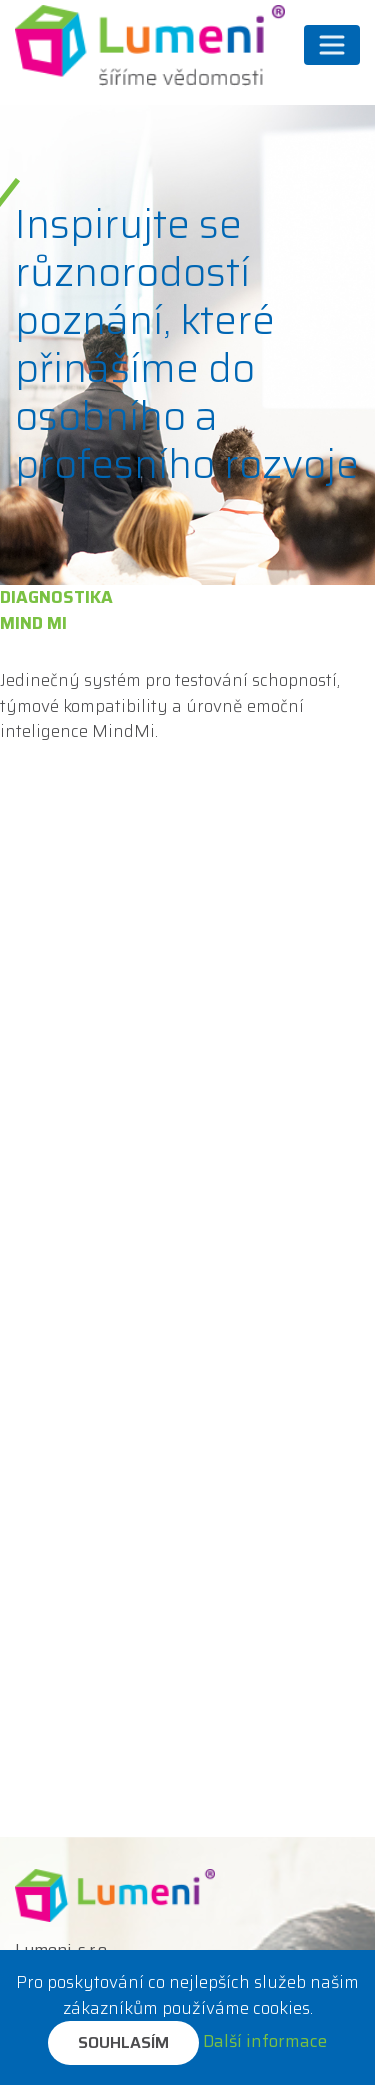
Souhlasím (123, 2042)
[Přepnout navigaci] (332, 45)
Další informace (265, 2041)
